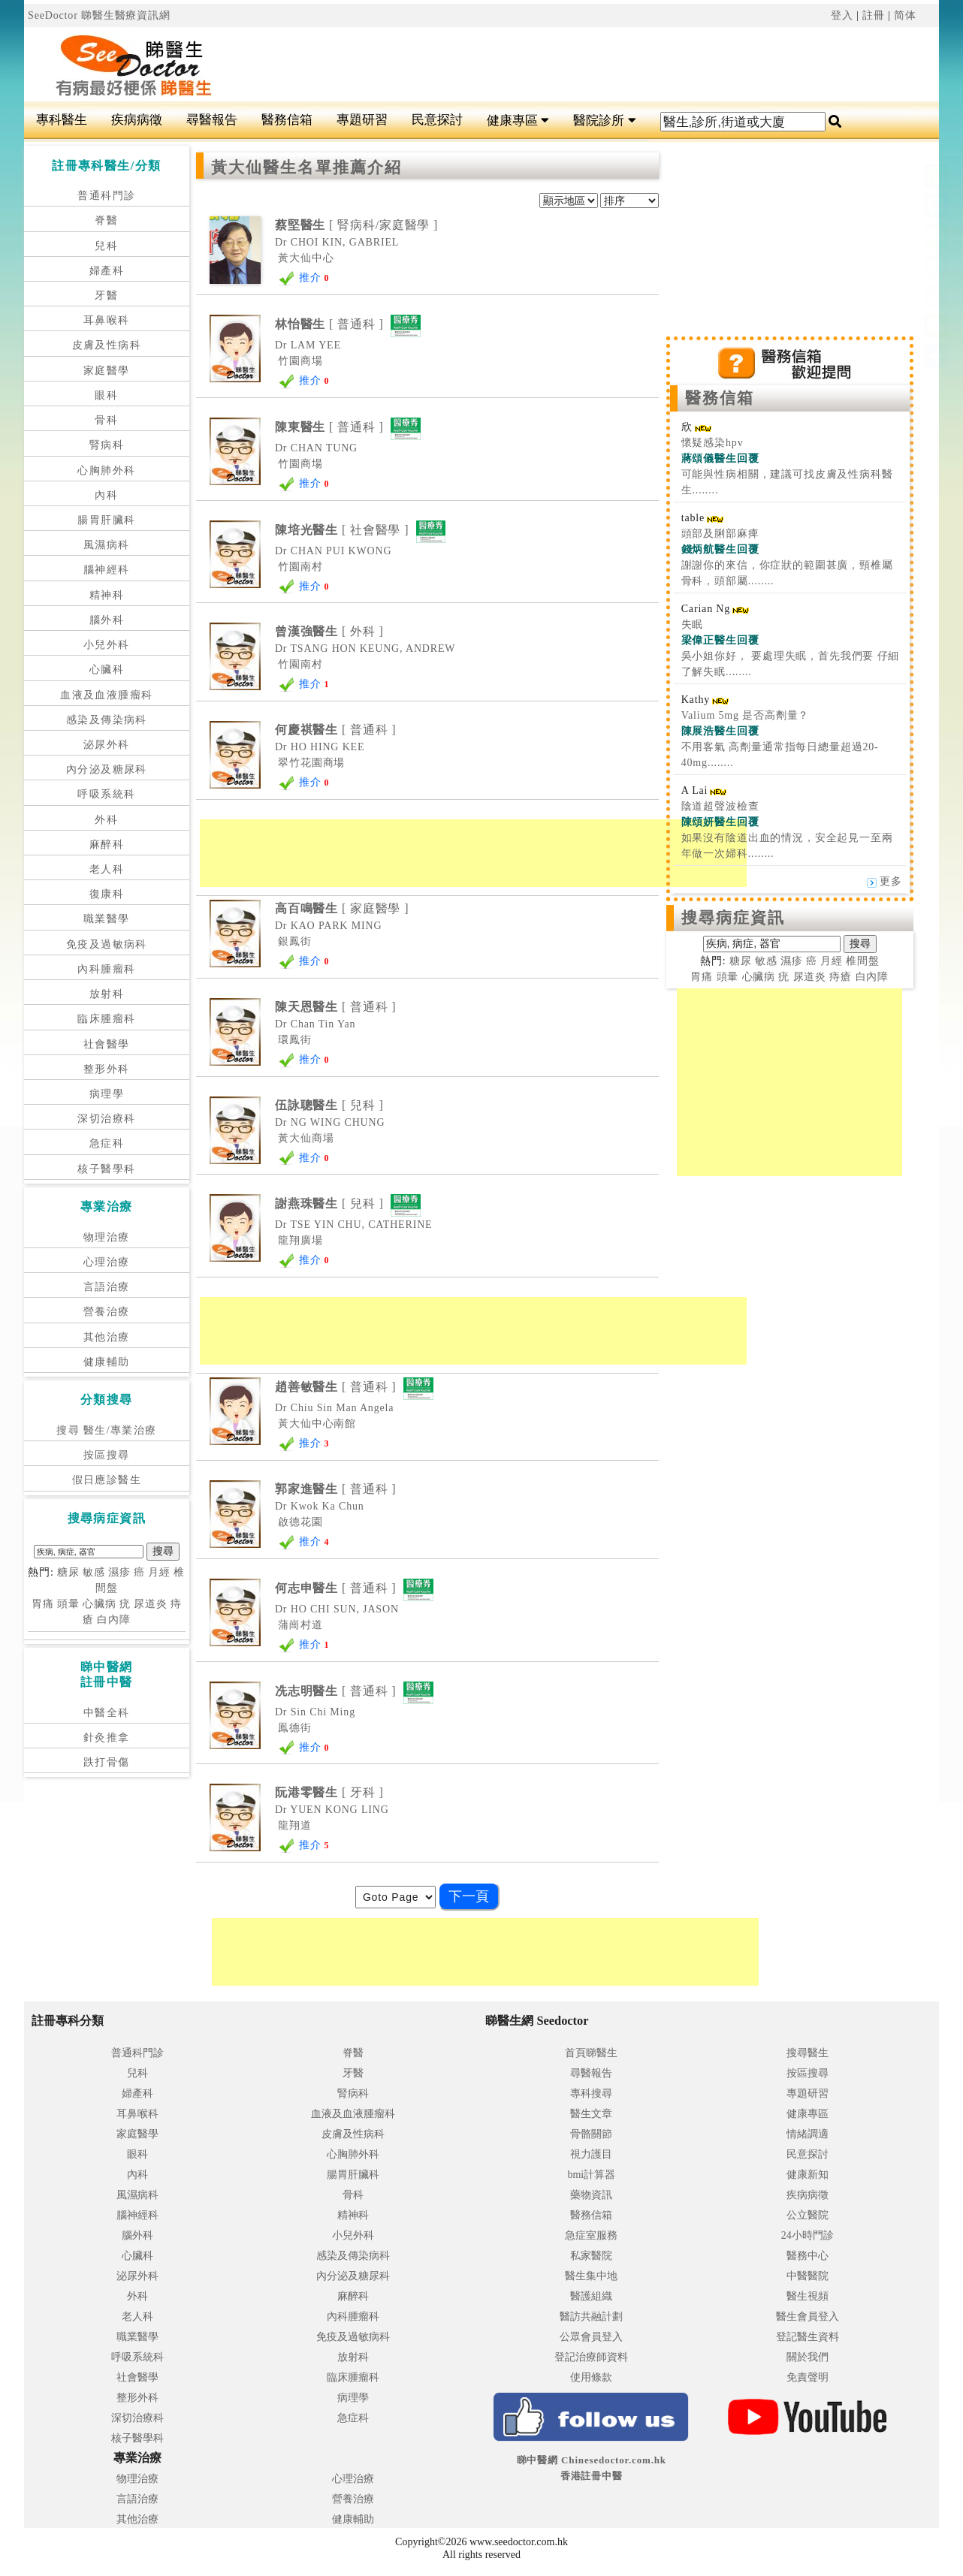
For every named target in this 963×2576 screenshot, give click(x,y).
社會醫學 (106, 1044)
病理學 (106, 1093)
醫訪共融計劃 (591, 2316)
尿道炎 (151, 1603)
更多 (884, 881)
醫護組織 (591, 2296)
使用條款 (591, 2377)
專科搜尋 (591, 2093)
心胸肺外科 (106, 470)
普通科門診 (106, 195)
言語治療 (106, 1287)
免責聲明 (807, 2377)
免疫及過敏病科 (106, 944)
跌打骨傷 (106, 1762)
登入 (842, 15)
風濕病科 (106, 544)
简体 (905, 15)
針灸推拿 (106, 1737)
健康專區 (518, 120)
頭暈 (68, 1603)
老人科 (106, 869)
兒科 (106, 246)
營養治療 (106, 1311)
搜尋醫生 (807, 2053)
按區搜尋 (106, 1455)
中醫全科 (106, 1712)
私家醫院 (591, 2255)
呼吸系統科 (106, 794)
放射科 (106, 994)
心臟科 (106, 669)
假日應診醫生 (106, 1480)
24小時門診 (807, 2235)
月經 (159, 1572)
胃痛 (43, 1603)
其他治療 (106, 1337)
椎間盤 (863, 961)
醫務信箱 (286, 120)
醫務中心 (807, 2255)
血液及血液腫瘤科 (106, 695)
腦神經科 (106, 569)
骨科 (106, 420)
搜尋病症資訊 (733, 918)
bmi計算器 (591, 2174)
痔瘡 (840, 976)
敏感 (94, 1572)
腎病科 (106, 445)
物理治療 (106, 1237)
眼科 (106, 395)
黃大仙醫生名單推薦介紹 (306, 167)
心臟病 (99, 1603)
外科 (106, 819)
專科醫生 (61, 120)
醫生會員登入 (807, 2316)
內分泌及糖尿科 (106, 769)
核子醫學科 (106, 1169)
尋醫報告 (211, 120)
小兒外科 (106, 644)
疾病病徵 (136, 120)
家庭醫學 (106, 370)
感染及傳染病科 (106, 719)
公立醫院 (807, 2215)
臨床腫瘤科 (106, 1018)
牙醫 (106, 295)
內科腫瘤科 (106, 969)
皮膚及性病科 (106, 345)
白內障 (114, 1619)
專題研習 (362, 120)
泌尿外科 (106, 744)
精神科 (106, 595)
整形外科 (106, 1069)
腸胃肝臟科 (106, 520)
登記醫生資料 (807, 2336)
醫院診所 (604, 120)
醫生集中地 (591, 2276)
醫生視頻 (807, 2296)
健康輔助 (106, 1362)
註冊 (873, 15)
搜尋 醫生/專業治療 (106, 1430)
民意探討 (437, 120)
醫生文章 (591, 2113)
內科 (106, 495)
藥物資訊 (591, 2194)
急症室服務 (591, 2235)
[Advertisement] (558, 64)
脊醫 (106, 220)
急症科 (106, 1143)
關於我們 (807, 2357)
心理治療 (106, 1262)
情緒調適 (807, 2134)
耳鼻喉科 (106, 320)
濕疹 (119, 1572)
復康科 (106, 894)
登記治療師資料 (591, 2357)
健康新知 (807, 2174)
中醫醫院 (807, 2276)
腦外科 (106, 620)
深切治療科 (106, 1118)
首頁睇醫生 (591, 2053)
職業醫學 (106, 919)
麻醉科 (106, 844)
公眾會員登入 (591, 2336)
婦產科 (106, 270)
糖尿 (68, 1572)
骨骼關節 (591, 2134)
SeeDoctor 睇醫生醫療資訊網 (99, 15)
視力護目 (591, 2154)
